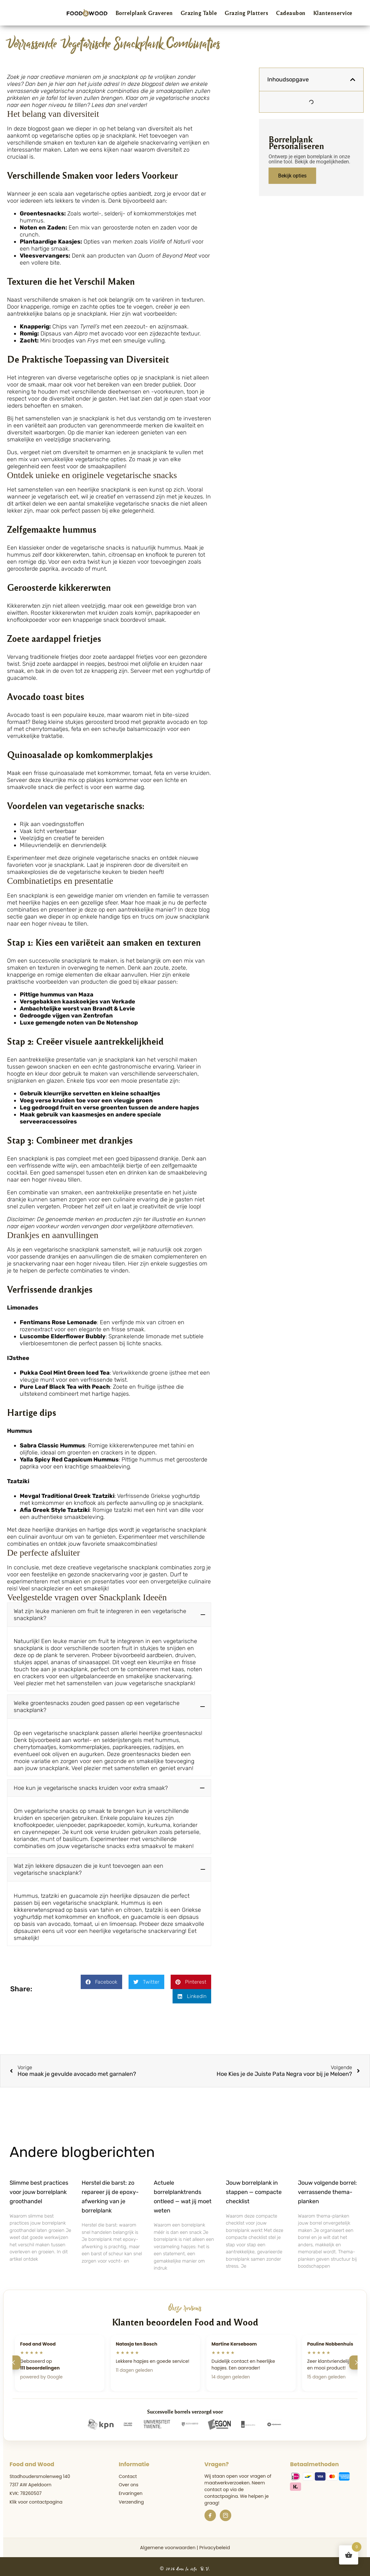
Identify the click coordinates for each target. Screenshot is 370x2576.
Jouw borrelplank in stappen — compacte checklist (254, 2189)
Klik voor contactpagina (36, 2499)
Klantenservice (332, 13)
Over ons (128, 2482)
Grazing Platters (246, 13)
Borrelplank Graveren (144, 13)
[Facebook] (210, 2513)
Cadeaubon (291, 13)
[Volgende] (356, 2360)
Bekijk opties (292, 176)
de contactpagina (224, 2490)
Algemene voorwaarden (168, 2545)
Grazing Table (199, 13)
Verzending (131, 2499)
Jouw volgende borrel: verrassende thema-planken (327, 2189)
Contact (128, 2474)
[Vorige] (14, 2360)
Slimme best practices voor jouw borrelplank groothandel (39, 2189)
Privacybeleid (214, 2545)
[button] (109, 1615)
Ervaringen (130, 2491)
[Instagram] (225, 2513)
